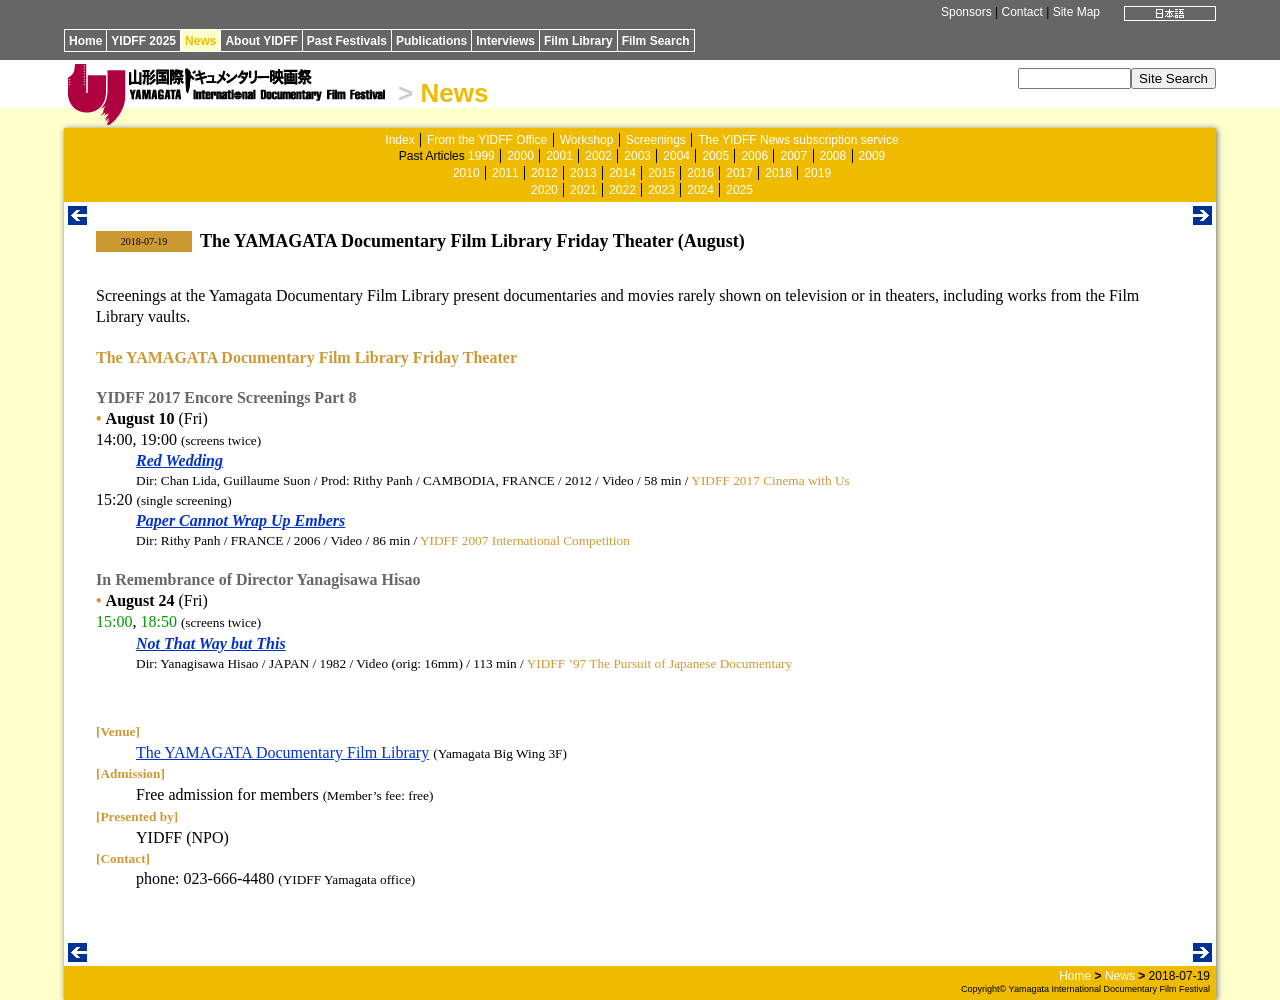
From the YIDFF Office (487, 140)
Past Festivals (347, 41)
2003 (637, 156)
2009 (872, 156)
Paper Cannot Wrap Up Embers (240, 520)
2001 (559, 156)
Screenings (656, 140)
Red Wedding (179, 460)
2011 (505, 173)
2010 (466, 173)
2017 (739, 173)
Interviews (505, 41)
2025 (739, 190)
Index (399, 140)
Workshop (587, 140)
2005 (715, 156)
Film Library (578, 41)
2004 (676, 156)
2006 (754, 156)
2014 (622, 173)
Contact (1021, 12)
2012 (544, 173)
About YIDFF (261, 41)
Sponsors (966, 12)
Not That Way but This (211, 643)
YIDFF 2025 (143, 41)
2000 (520, 156)
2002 (598, 156)
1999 (481, 156)
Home (85, 41)
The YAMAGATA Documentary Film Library (282, 752)
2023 (661, 190)
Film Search (656, 41)
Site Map (1076, 12)
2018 (778, 173)
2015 (661, 173)
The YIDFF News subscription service (798, 140)
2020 (544, 190)
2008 (833, 156)
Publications (431, 41)
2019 (817, 173)
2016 (700, 173)
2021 (583, 190)
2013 (583, 173)
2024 (700, 190)
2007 (793, 156)
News (200, 41)
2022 (622, 190)
